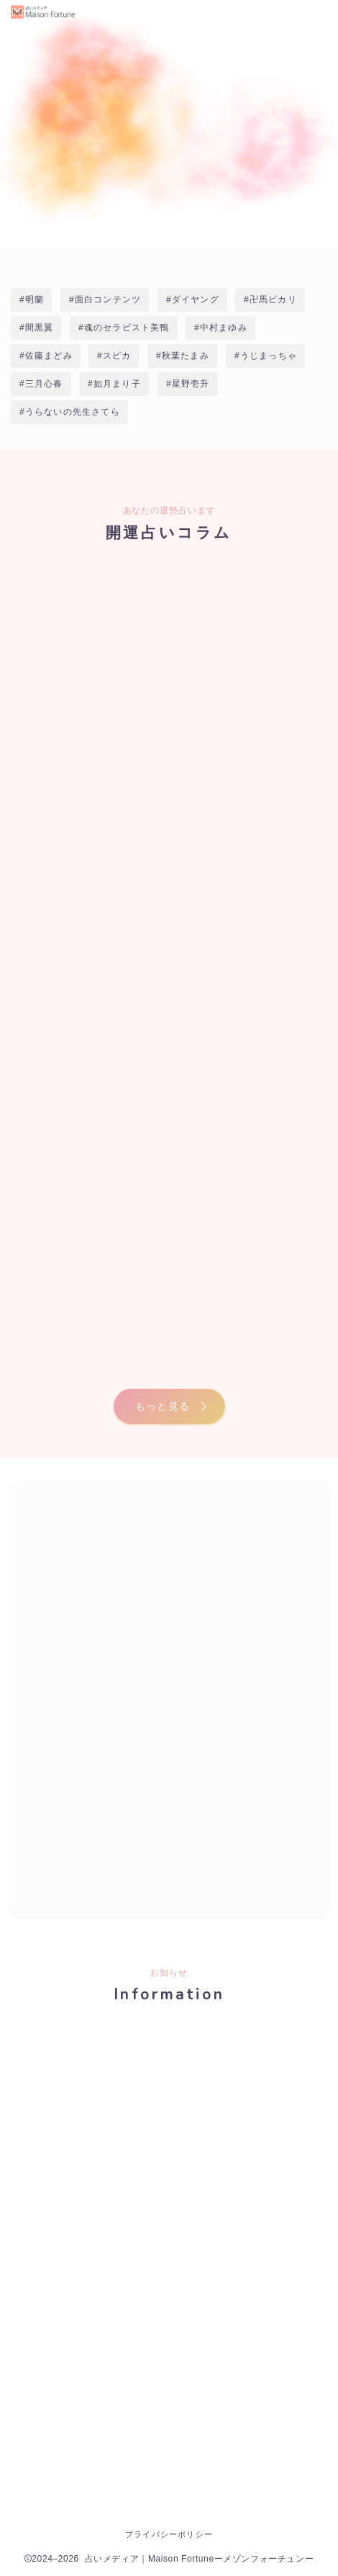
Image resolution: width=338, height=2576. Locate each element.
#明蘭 (31, 299)
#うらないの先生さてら (69, 412)
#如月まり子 (114, 384)
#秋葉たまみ (182, 356)
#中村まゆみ (220, 328)
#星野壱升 (188, 384)
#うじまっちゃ (265, 356)
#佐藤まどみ (46, 356)
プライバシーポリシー (169, 2534)
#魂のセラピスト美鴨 (124, 328)
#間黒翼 (36, 328)
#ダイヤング (192, 299)
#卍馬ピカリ (270, 299)
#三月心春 (41, 384)
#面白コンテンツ (105, 299)
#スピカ (114, 356)
